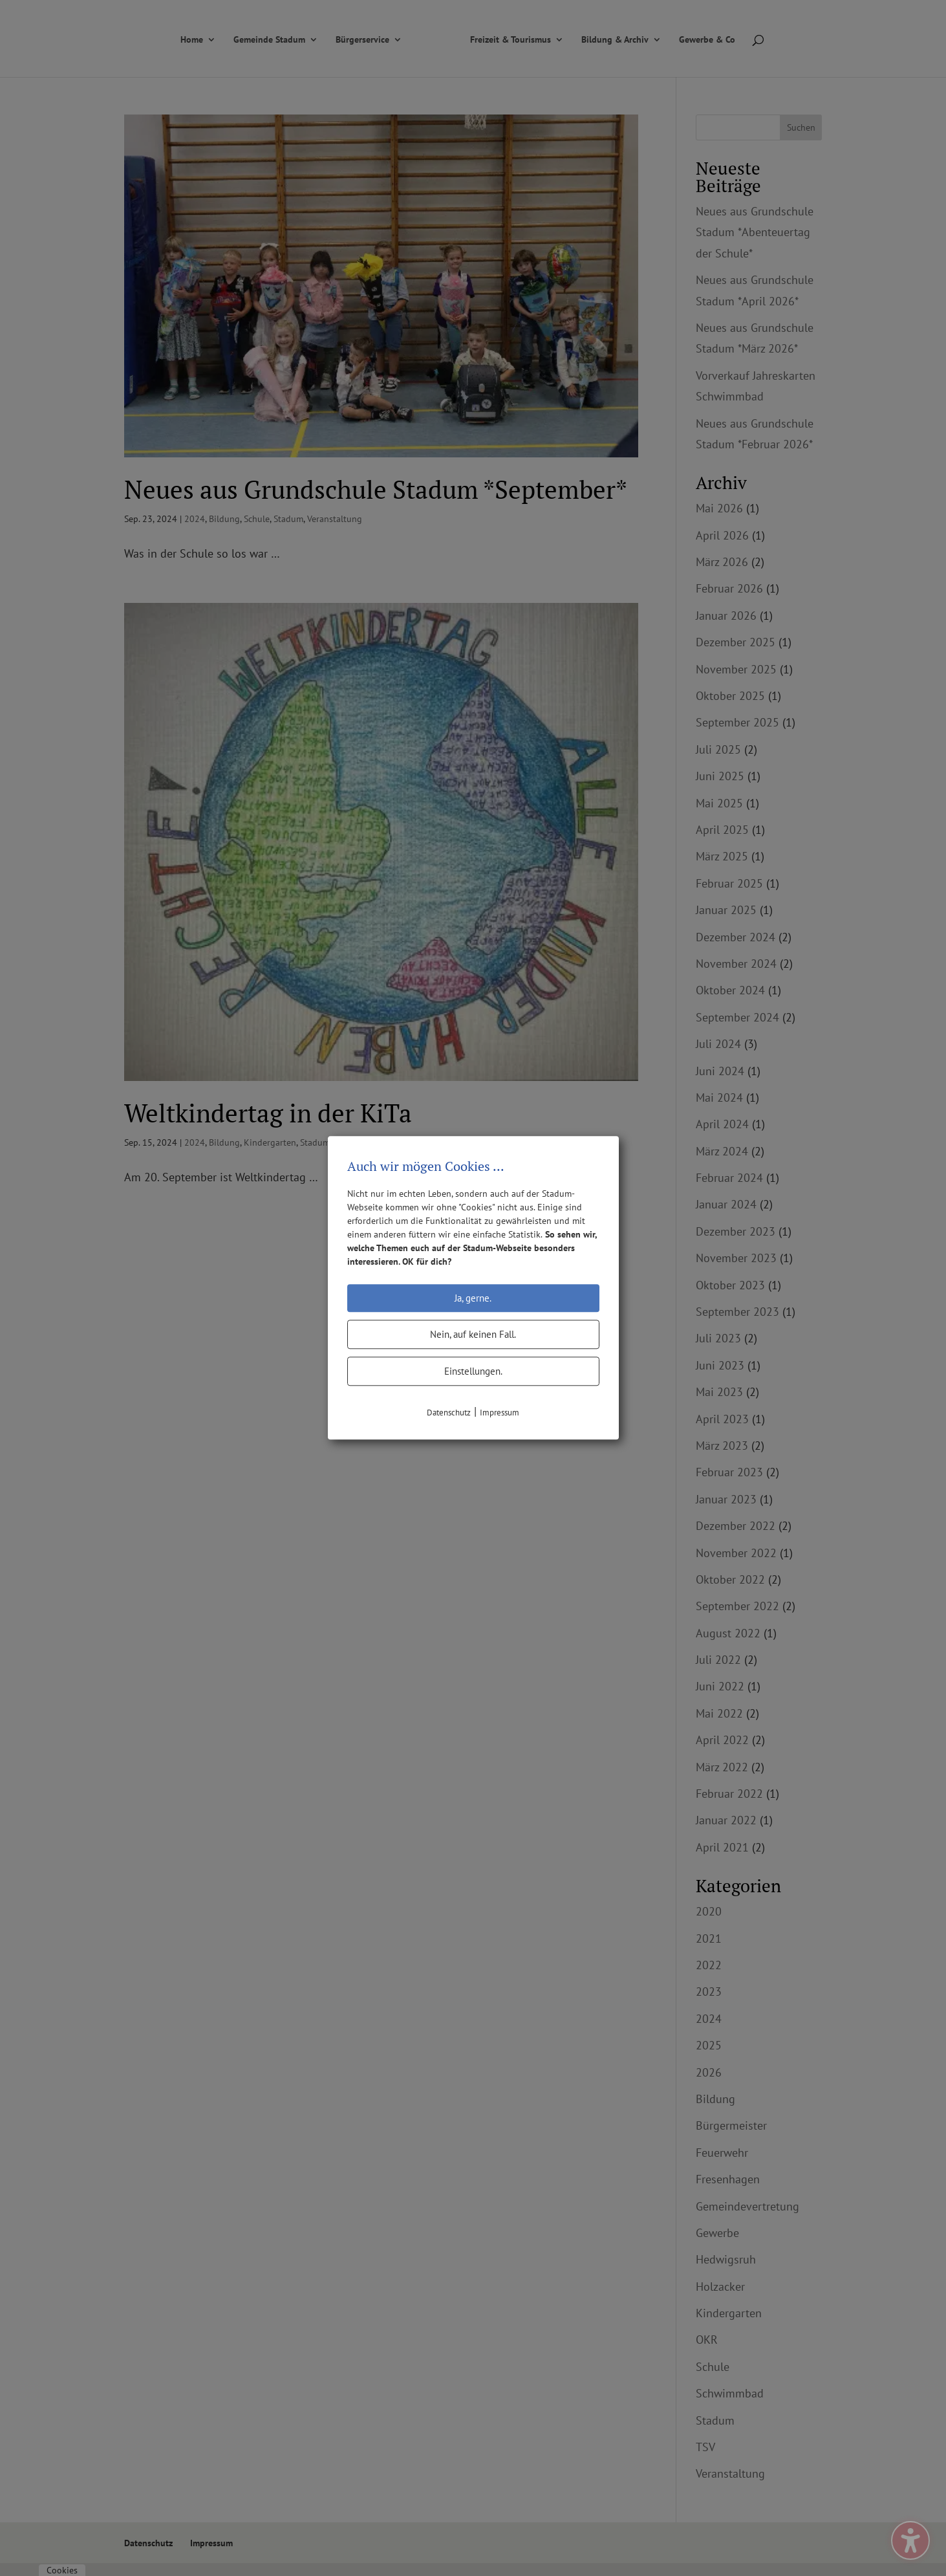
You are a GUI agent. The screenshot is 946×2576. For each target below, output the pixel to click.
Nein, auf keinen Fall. (473, 1334)
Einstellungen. (473, 1371)
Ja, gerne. (473, 1298)
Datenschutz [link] (449, 1412)
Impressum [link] (499, 1412)
